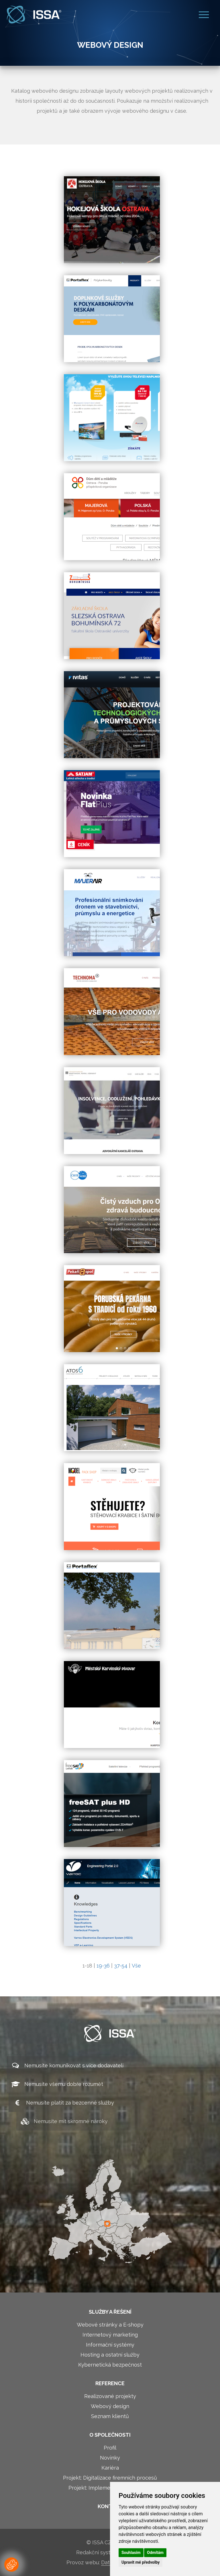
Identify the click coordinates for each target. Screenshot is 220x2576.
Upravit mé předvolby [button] (140, 2562)
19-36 (103, 1966)
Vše (136, 1966)
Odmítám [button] (155, 2552)
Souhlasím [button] (131, 2552)
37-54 (120, 1966)
